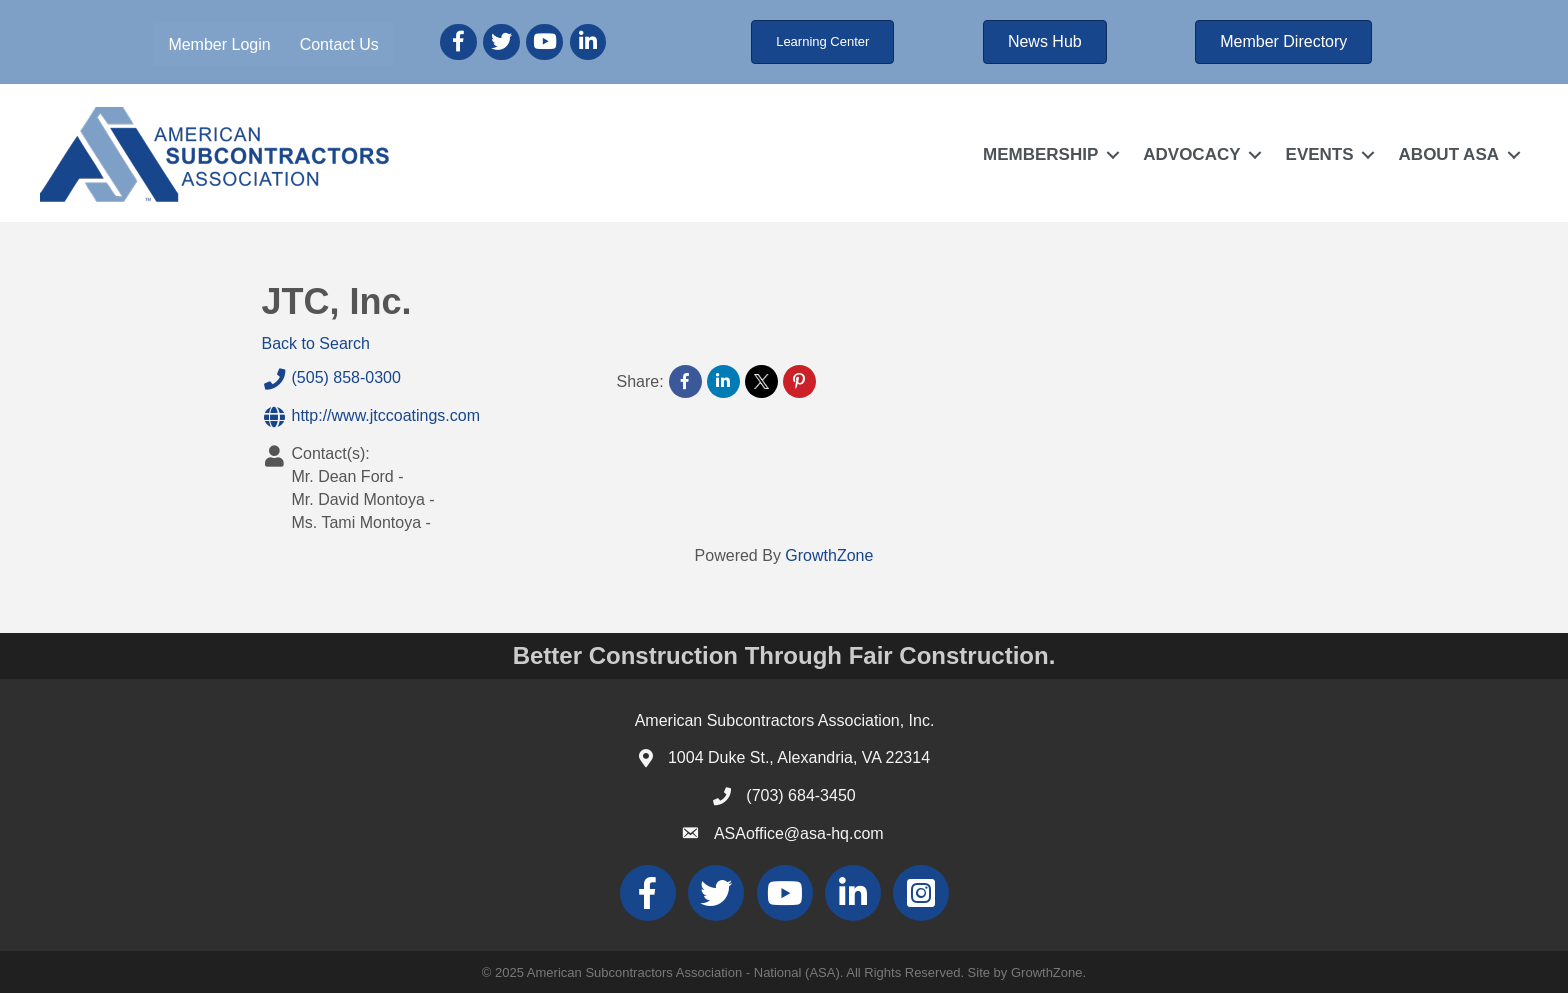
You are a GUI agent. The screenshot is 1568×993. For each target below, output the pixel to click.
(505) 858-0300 (331, 379)
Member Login (219, 44)
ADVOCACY (1191, 154)
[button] (822, 42)
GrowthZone (829, 555)
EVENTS (1320, 154)
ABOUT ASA (1449, 154)
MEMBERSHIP (1040, 154)
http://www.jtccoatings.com (371, 417)
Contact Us (339, 44)
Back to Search (316, 343)
